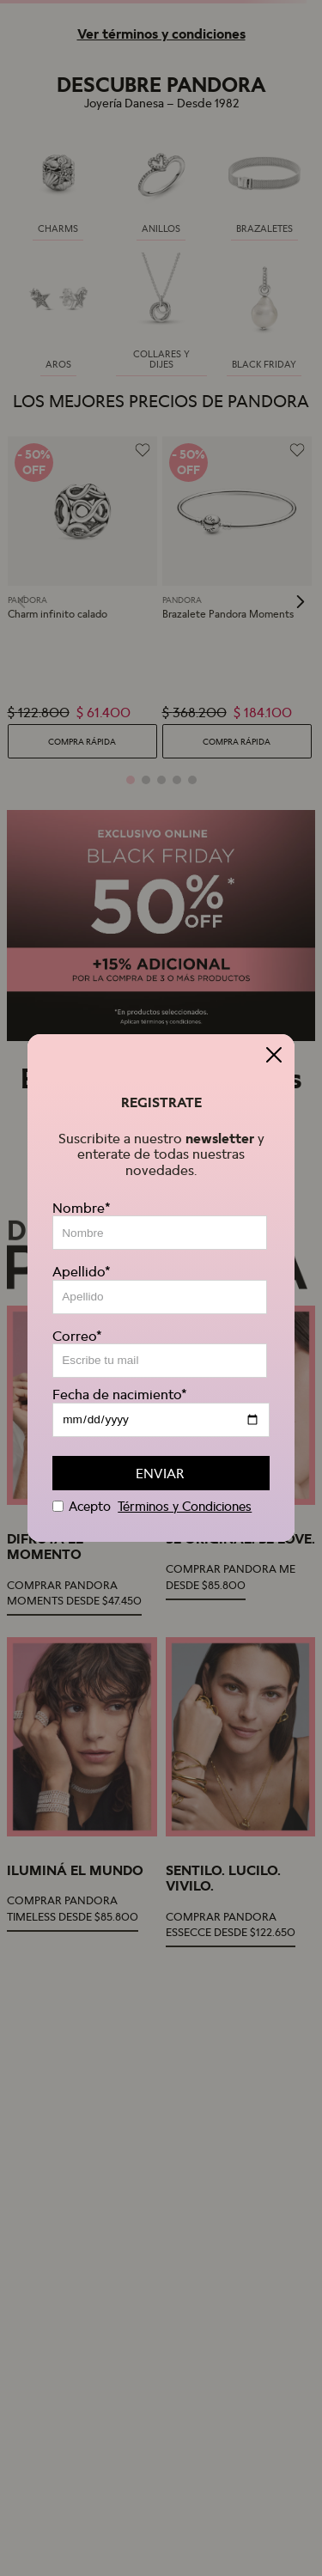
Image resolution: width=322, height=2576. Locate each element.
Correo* (77, 1335)
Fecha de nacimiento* (119, 1394)
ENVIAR (160, 1473)
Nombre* (81, 1207)
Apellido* (81, 1271)
